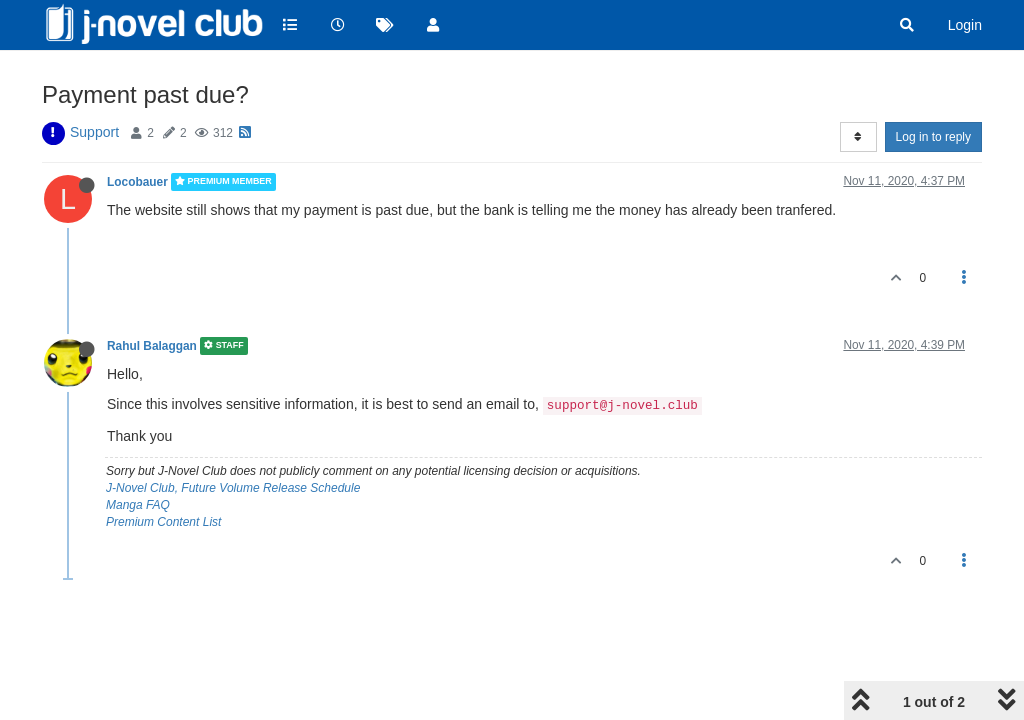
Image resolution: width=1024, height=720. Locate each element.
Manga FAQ (138, 505)
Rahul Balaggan (152, 346)
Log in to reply (933, 137)
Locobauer (137, 182)
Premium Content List (163, 522)
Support (94, 132)
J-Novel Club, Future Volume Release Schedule (233, 488)
